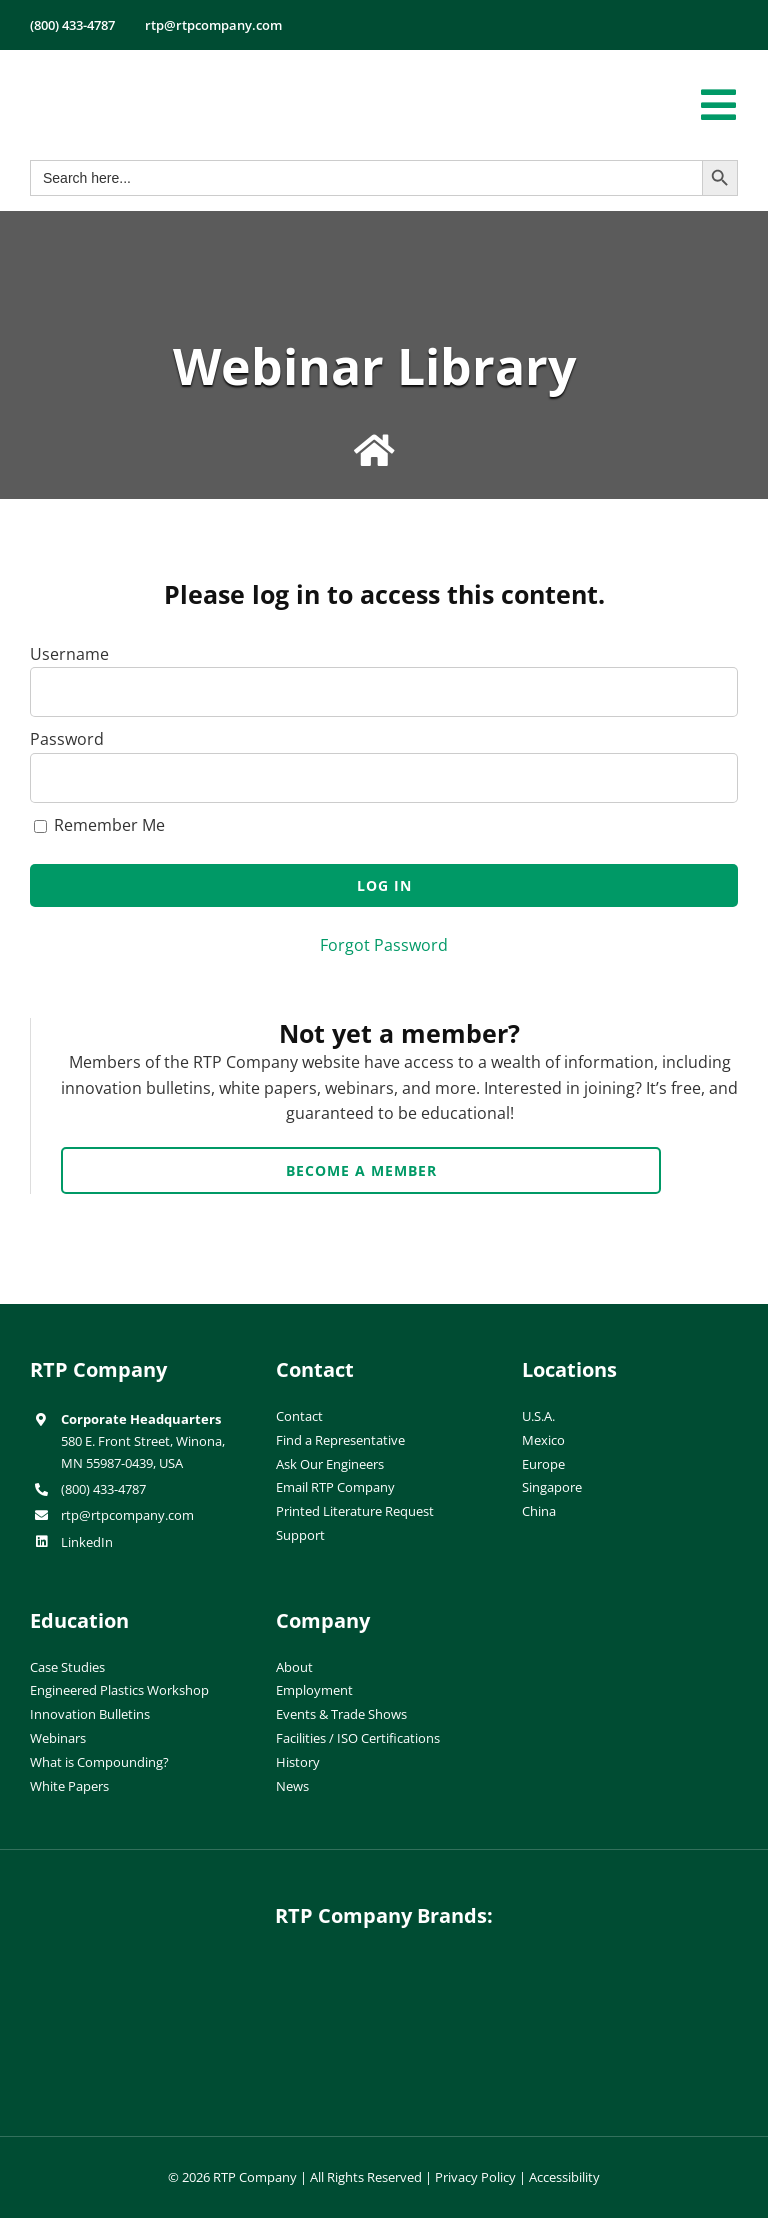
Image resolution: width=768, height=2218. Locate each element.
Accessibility (564, 2177)
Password (67, 739)
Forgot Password (384, 945)
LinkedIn (87, 1542)
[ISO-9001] (562, 1613)
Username (69, 654)
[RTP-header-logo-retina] (117, 73)
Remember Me (99, 825)
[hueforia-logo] (384, 1970)
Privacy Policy (475, 2177)
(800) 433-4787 (103, 1489)
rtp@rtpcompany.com (127, 1515)
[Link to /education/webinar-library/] (374, 451)
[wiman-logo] (384, 2047)
